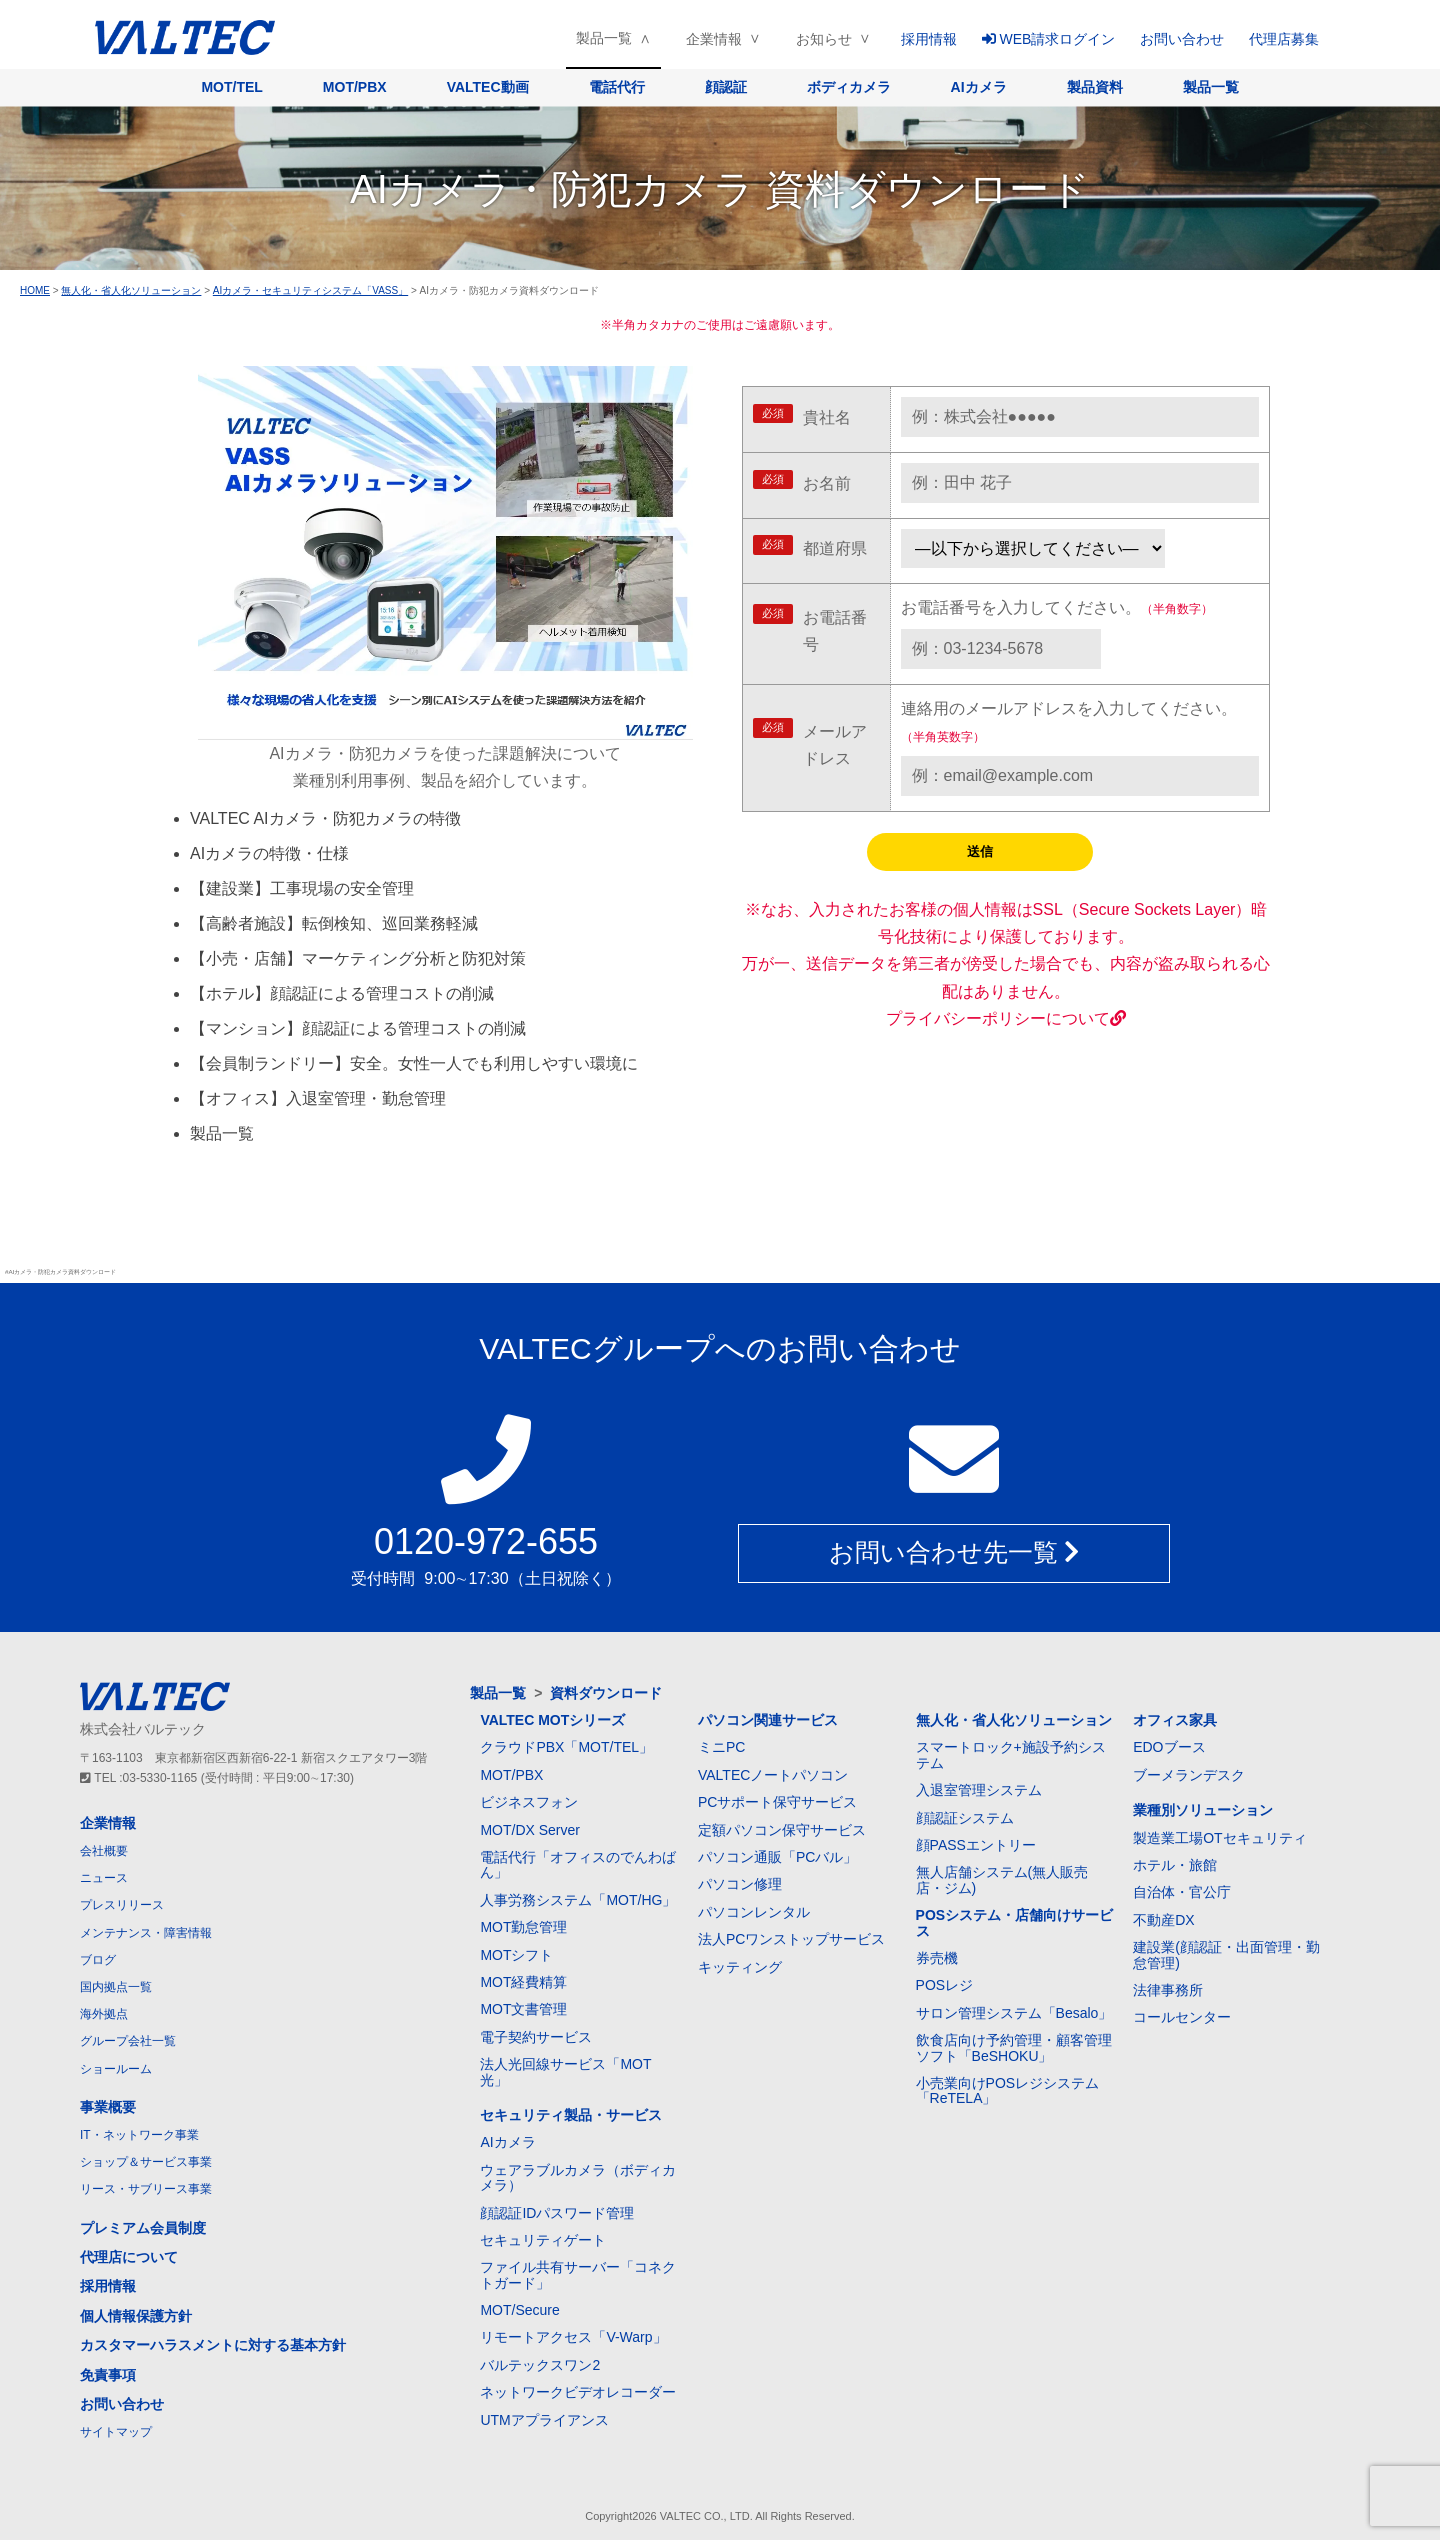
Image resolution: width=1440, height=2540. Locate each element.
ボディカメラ (849, 87)
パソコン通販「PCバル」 (777, 1857)
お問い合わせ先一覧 (954, 1553)
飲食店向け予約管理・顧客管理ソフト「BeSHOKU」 (1014, 2047)
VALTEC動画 (488, 87)
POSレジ (945, 1985)
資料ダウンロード (606, 1693)
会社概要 (104, 1851)
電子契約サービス (536, 2037)
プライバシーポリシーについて (1006, 1018)
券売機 (937, 1958)
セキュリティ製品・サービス (571, 2115)
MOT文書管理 (523, 2009)
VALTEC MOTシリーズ (552, 1720)
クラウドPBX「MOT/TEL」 (566, 1747)
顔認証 (726, 87)
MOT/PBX (355, 87)
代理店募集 (1284, 39)
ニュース (104, 1878)
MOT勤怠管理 (523, 1927)
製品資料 (1095, 87)
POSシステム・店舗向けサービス (1015, 1922)
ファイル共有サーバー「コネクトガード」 (578, 2274)
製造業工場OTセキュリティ (1219, 1838)
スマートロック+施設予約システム (1011, 1754)
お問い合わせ (1182, 39)
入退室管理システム (979, 1790)
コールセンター (1182, 2017)
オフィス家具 (1175, 1720)
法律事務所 (1168, 1990)
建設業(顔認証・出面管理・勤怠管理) (1226, 1954)
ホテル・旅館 (1175, 1865)
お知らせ (824, 39)
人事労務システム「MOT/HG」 (578, 1900)
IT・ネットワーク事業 (139, 2135)
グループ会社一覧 (128, 2041)
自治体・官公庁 (1182, 1892)
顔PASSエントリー (976, 1845)
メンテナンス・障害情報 (146, 1933)
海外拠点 (104, 2014)
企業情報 (714, 39)
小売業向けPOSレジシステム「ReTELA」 (1008, 2090)
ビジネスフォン (529, 1802)
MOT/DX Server (530, 1830)
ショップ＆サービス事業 (146, 2162)
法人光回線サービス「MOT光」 (565, 2071)
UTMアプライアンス (544, 2420)
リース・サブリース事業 (146, 2189)
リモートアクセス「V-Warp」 (573, 2337)
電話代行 (617, 87)
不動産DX (1163, 1920)
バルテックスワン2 (540, 2365)
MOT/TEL (231, 87)
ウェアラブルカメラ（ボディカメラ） (578, 2177)
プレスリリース (122, 1905)
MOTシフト (516, 1955)
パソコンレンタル (754, 1912)
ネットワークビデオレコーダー (578, 2392)
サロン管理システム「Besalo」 (1014, 2013)
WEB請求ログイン (1049, 39)
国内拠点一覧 (116, 1987)
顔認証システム (965, 1818)
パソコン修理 (740, 1884)
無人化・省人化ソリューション (1014, 1720)
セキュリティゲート (543, 2240)
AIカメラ (979, 87)
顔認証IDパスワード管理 (557, 2213)
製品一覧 (604, 38)
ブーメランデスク (1189, 1775)
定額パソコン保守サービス (782, 1830)
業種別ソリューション (1203, 1810)
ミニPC (721, 1747)
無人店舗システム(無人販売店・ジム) (1002, 1879)
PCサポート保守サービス (777, 1802)
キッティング (740, 1967)
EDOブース (1169, 1747)
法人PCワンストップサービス (791, 1939)
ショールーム (116, 2069)
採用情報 (929, 39)
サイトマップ (116, 2432)
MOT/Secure (519, 2310)
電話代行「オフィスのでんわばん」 (578, 1864)
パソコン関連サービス (768, 1720)
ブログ (98, 1960)
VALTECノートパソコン (773, 1775)
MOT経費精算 (523, 1982)
